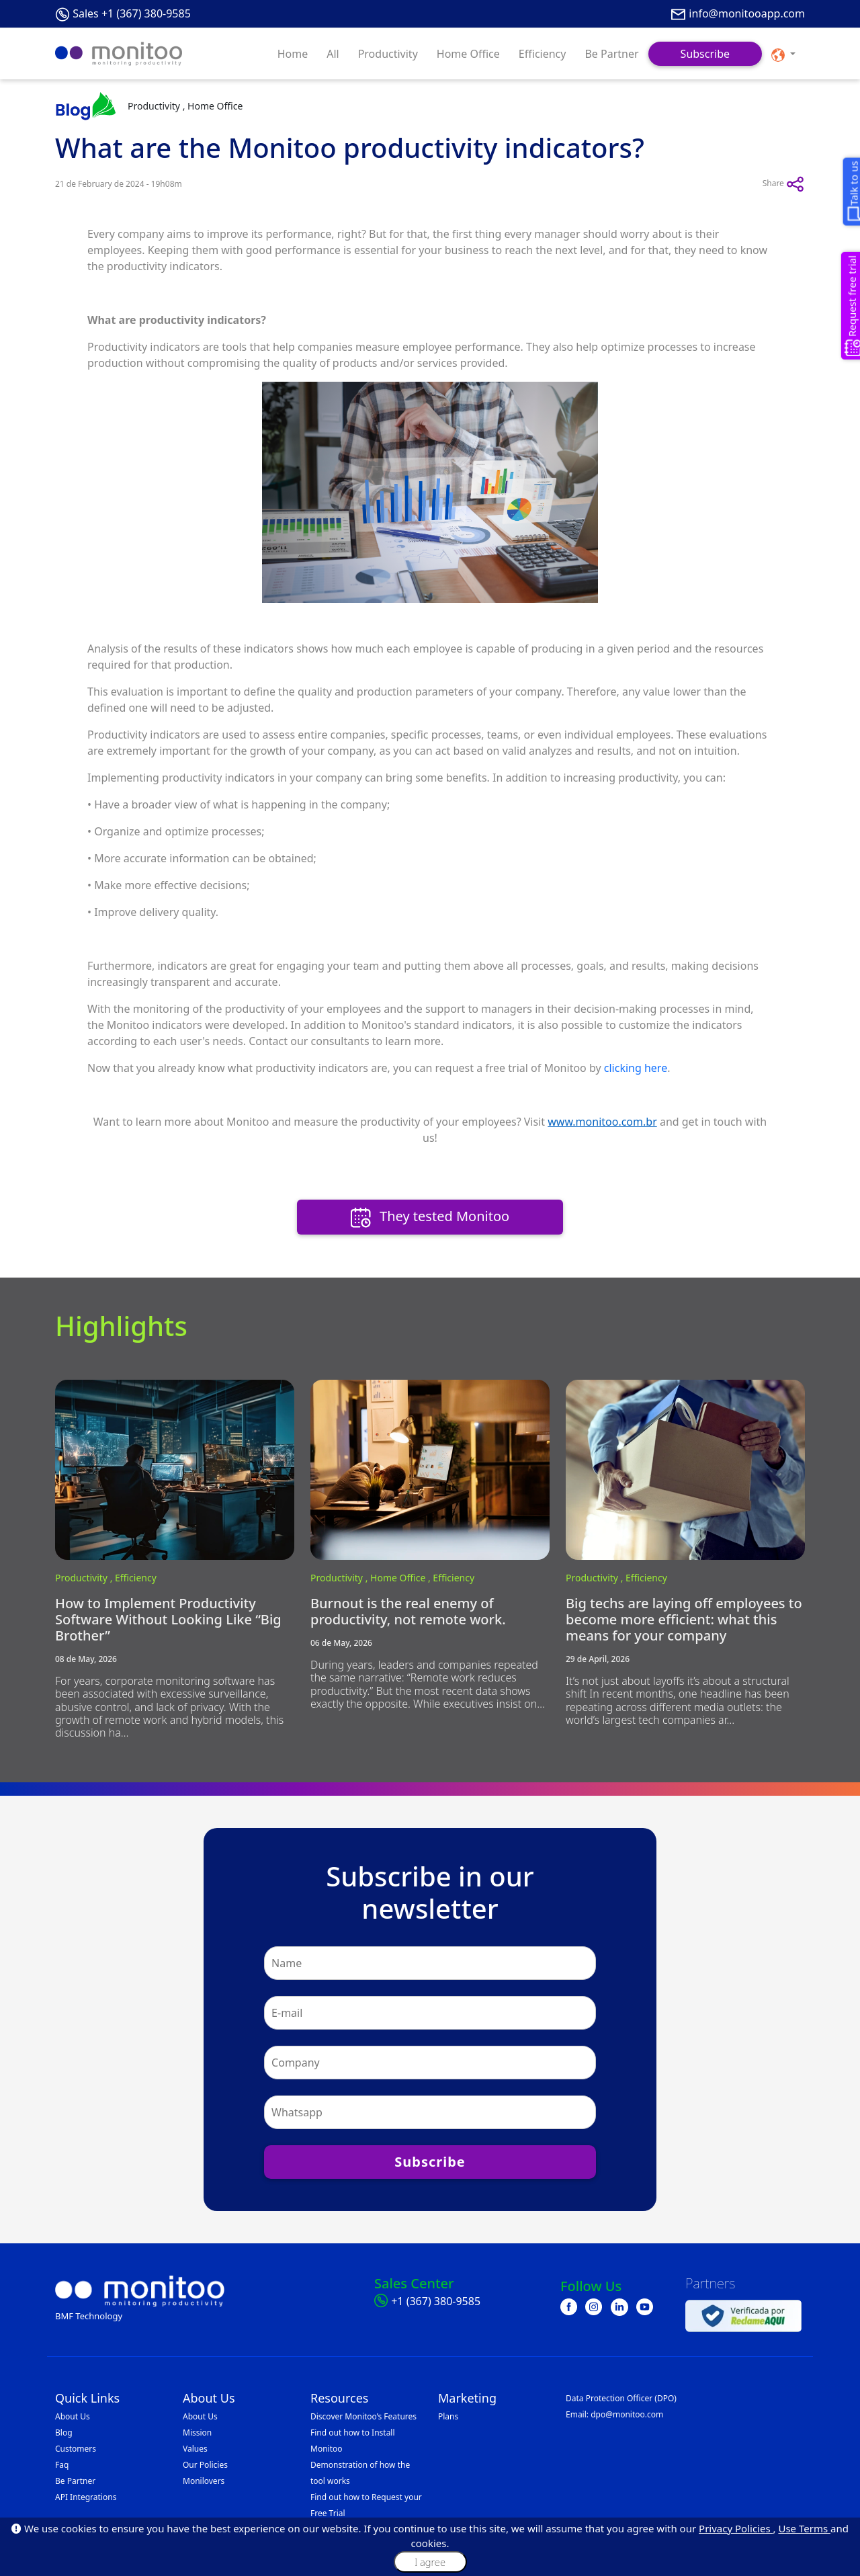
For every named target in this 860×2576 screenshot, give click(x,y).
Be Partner (611, 53)
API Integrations (85, 2497)
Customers (75, 2448)
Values (195, 2448)
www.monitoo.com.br (602, 1121)
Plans (448, 2416)
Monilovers (203, 2481)
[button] (783, 53)
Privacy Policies (736, 2528)
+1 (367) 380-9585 (435, 2301)
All (333, 53)
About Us (72, 2416)
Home (292, 53)
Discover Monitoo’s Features (363, 2416)
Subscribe (705, 53)
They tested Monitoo (430, 1217)
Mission (197, 2432)
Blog (64, 2432)
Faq (62, 2464)
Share (784, 184)
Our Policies (205, 2464)
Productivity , (85, 1577)
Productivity (388, 53)
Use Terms (804, 2528)
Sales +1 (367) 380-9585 (132, 13)
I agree (430, 2562)
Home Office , (401, 1577)
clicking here (635, 1068)
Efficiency (542, 53)
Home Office (468, 53)
